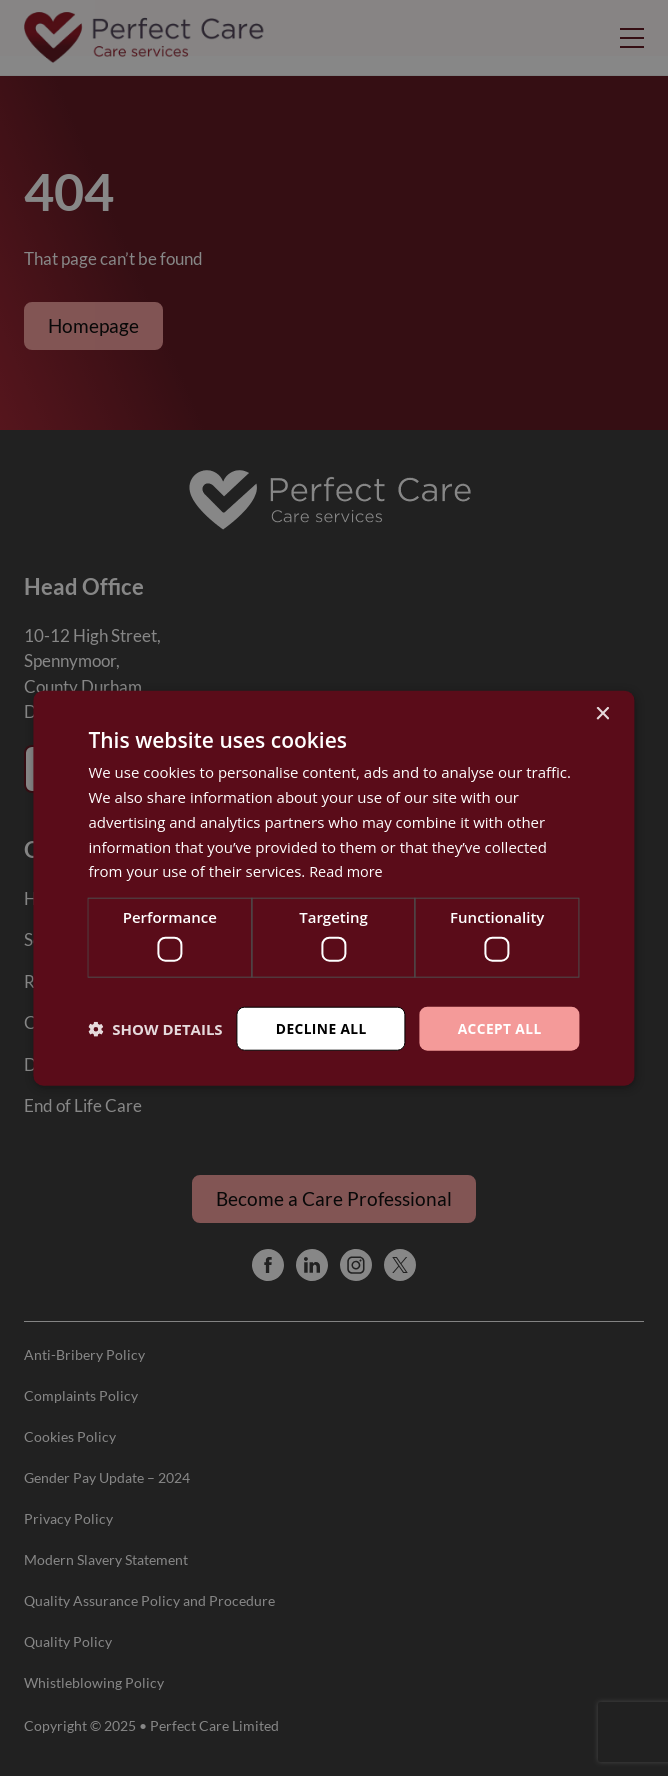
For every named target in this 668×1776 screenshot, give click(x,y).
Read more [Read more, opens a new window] (347, 871)
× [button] (602, 713)
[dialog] (334, 888)
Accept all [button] (498, 1027)
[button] (155, 1028)
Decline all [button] (319, 1027)
